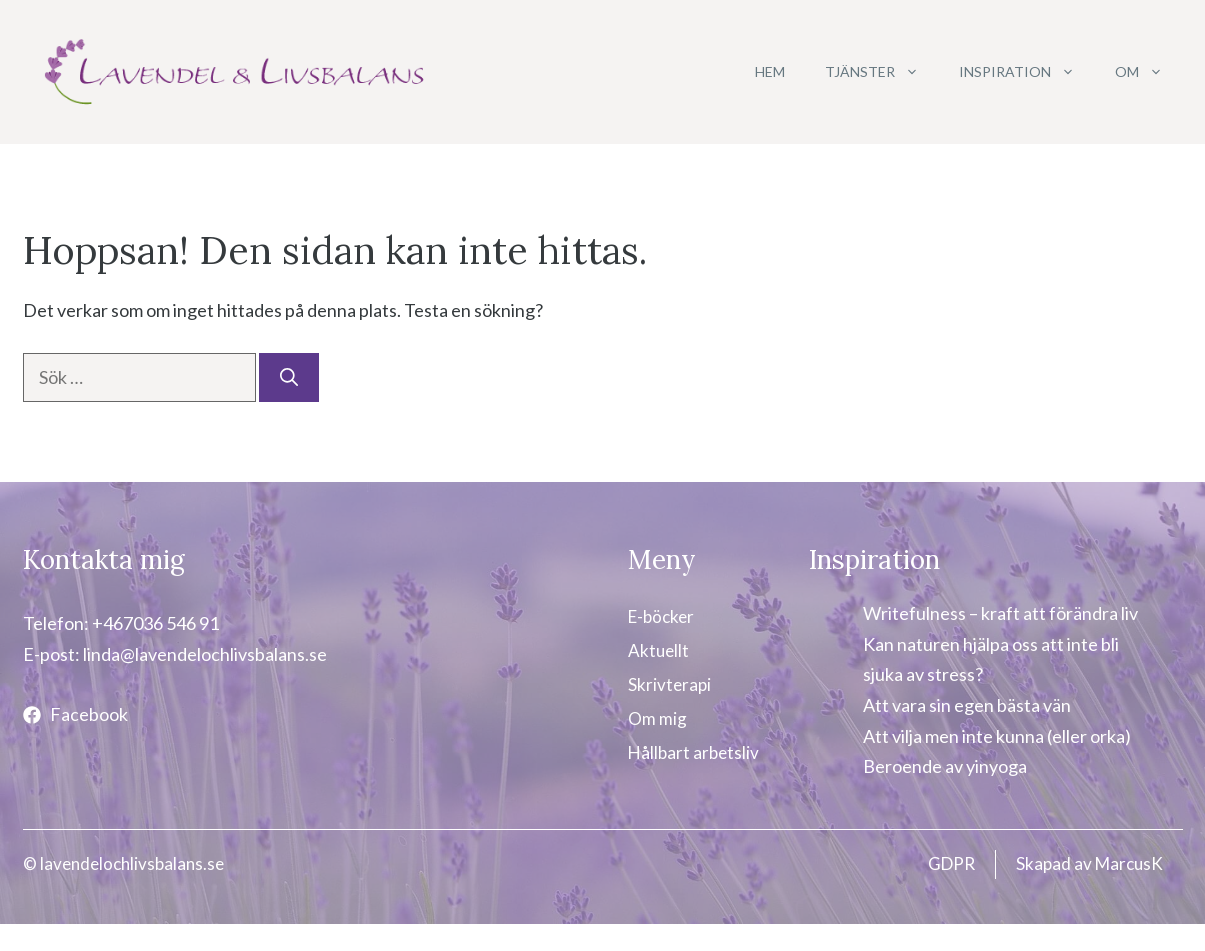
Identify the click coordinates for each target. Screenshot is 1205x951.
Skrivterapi (669, 684)
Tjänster (882, 72)
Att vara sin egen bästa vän (967, 705)
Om (1149, 72)
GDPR (951, 863)
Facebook (89, 714)
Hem (770, 71)
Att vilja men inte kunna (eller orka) (997, 736)
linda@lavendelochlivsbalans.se (205, 654)
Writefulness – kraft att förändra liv (1000, 613)
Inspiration (1027, 72)
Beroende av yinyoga (945, 766)
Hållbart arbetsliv (693, 752)
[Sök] (289, 377)
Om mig (657, 718)
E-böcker (661, 616)
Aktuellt (658, 650)
